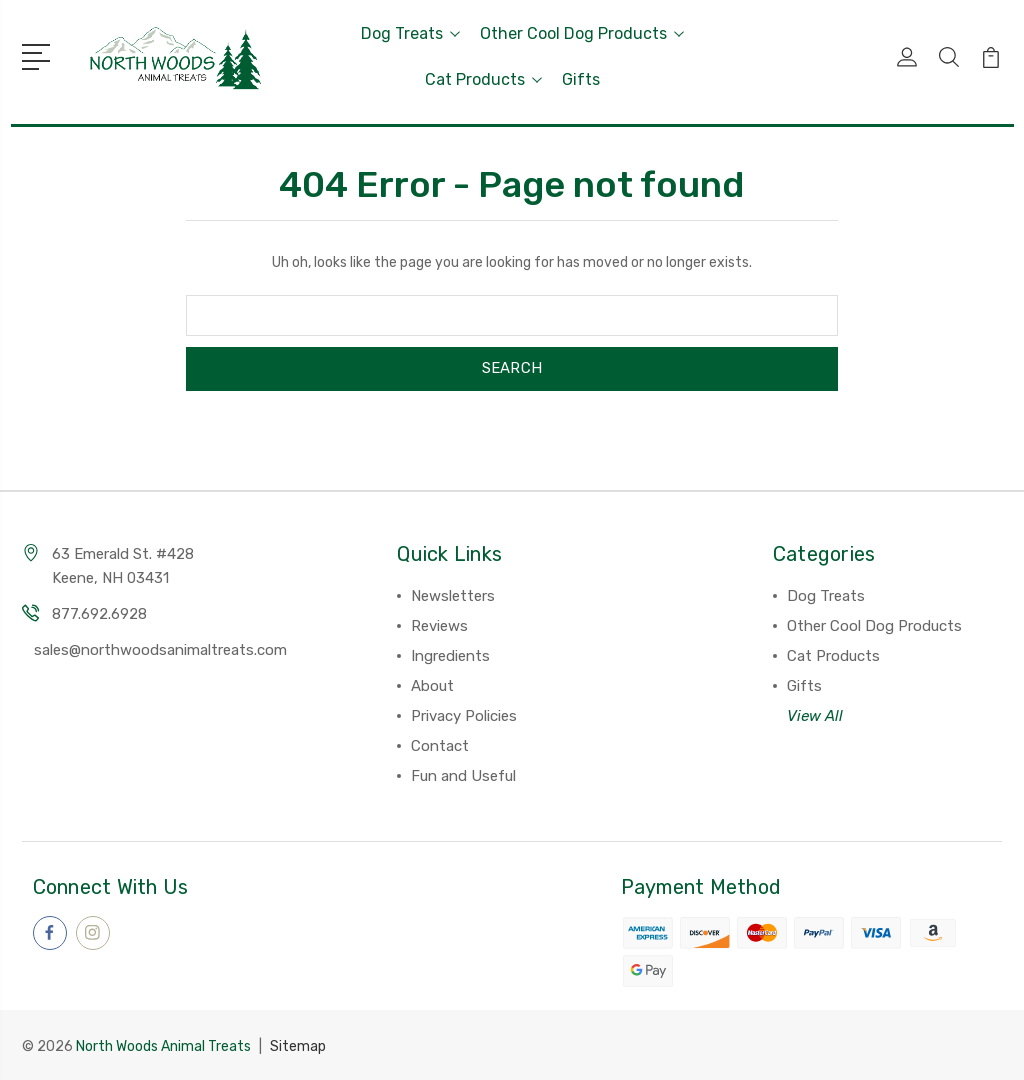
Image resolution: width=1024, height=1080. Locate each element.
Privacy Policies (464, 716)
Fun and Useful (463, 776)
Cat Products (483, 79)
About (432, 686)
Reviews (439, 626)
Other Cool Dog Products (582, 33)
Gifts (581, 79)
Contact (440, 746)
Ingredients (450, 656)
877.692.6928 (99, 614)
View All (815, 716)
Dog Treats (410, 33)
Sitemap (298, 1045)
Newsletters (453, 596)
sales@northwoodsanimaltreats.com (160, 650)
